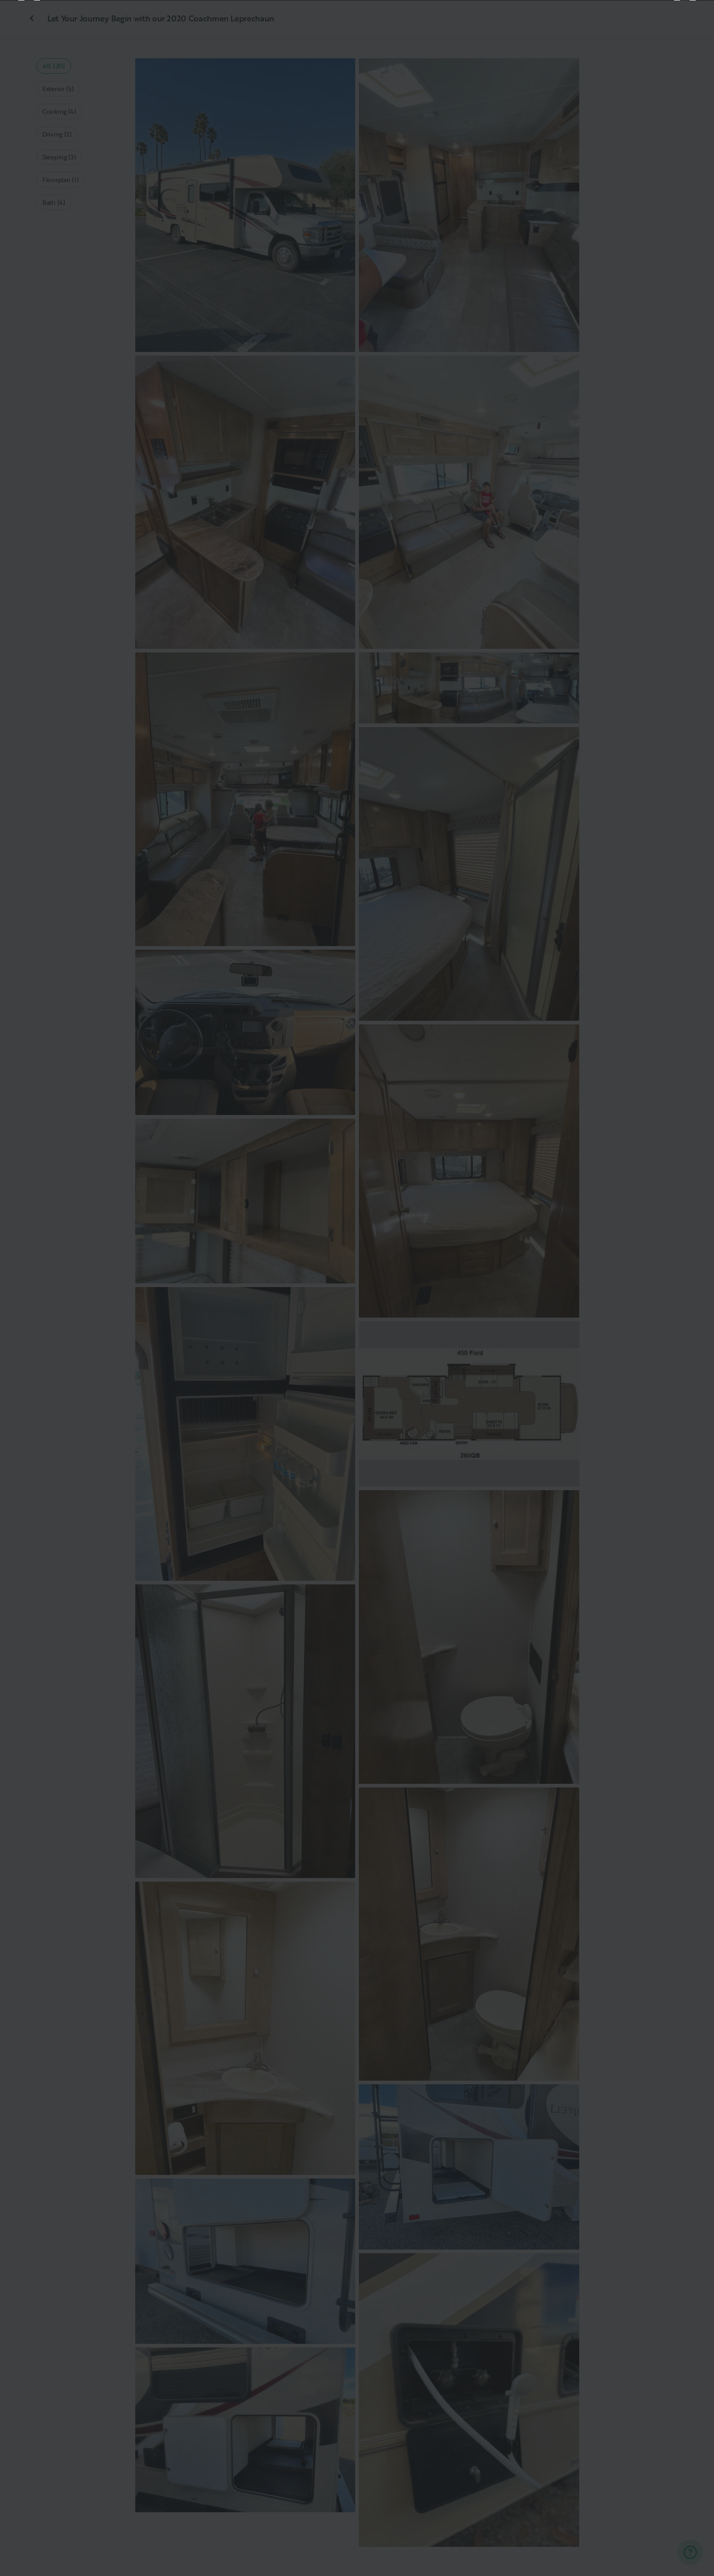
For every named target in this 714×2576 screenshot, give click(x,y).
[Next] (685, 1288)
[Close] (692, 22)
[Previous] (29, 1288)
